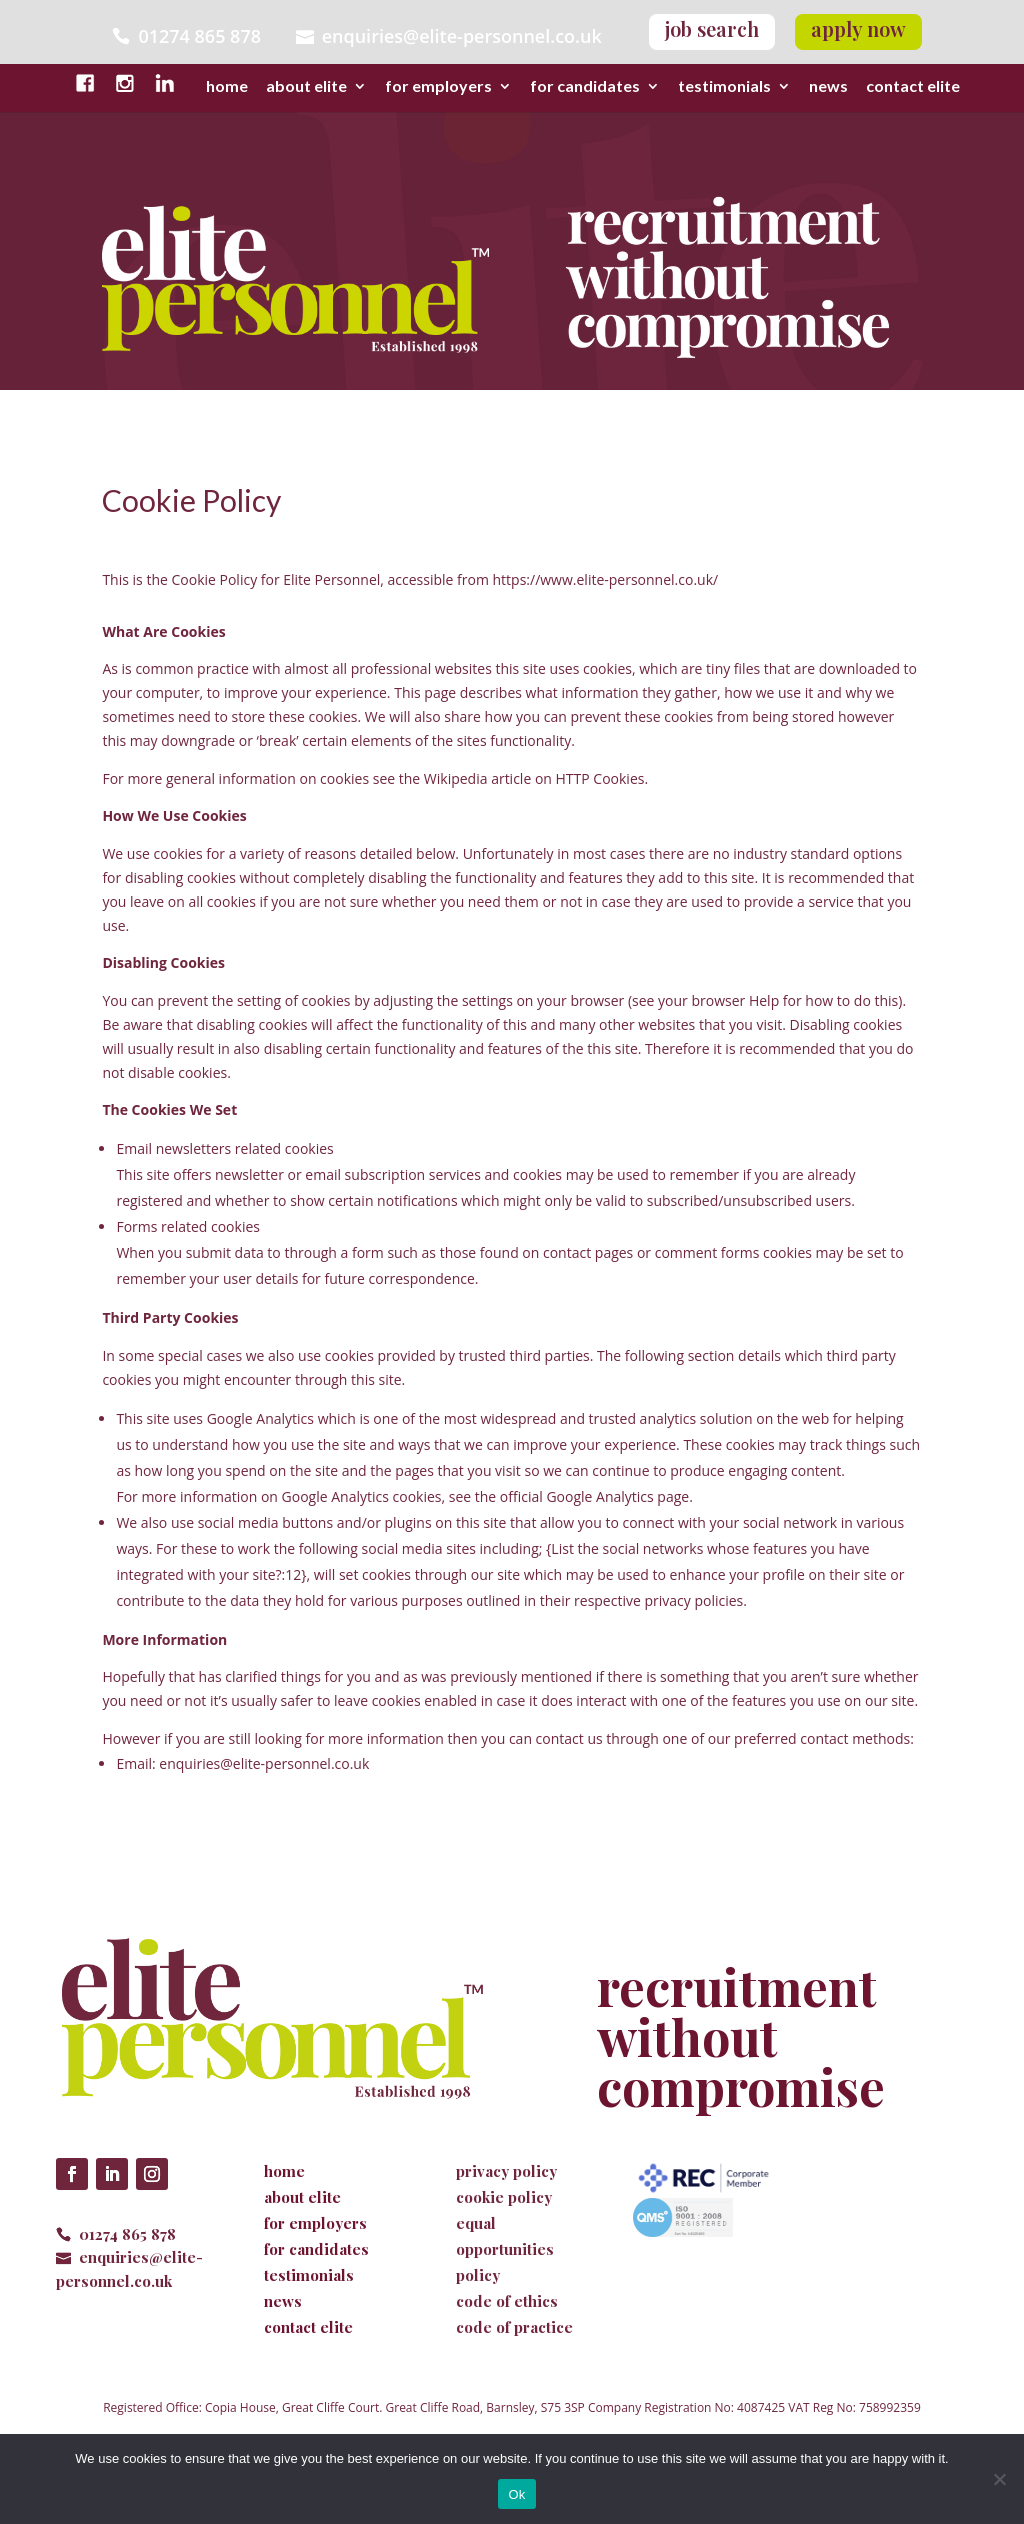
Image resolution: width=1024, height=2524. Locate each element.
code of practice (514, 2327)
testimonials (724, 87)
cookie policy (504, 2197)
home (227, 87)
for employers (438, 87)
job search (712, 28)
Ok (516, 2494)
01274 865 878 (127, 2234)
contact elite (913, 87)
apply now (858, 28)
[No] (999, 2479)
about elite (306, 87)
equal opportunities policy (505, 2249)
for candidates (585, 87)
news (828, 87)
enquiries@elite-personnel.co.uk (462, 35)
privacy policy (506, 2171)
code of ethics (507, 2301)
